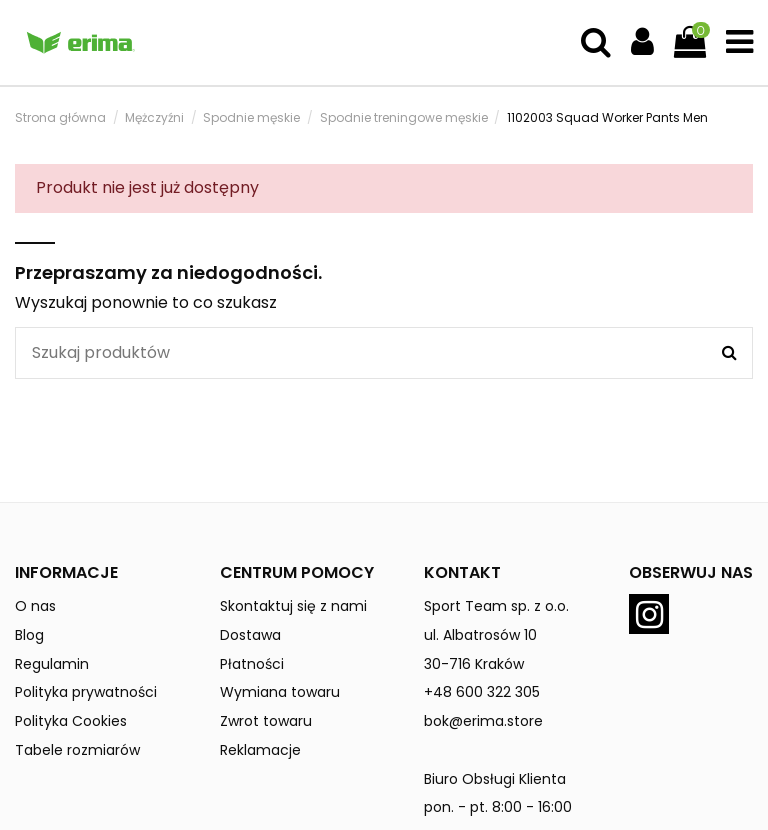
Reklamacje (260, 750)
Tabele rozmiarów (77, 750)
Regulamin (52, 664)
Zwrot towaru (266, 721)
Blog (29, 635)
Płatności (252, 664)
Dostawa (250, 635)
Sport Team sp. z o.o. (496, 606)
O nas (35, 606)
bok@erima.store (483, 721)
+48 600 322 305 (482, 692)
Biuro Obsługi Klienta (495, 779)
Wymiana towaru (280, 692)
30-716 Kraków (474, 664)
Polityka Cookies (71, 721)
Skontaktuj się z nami (293, 606)
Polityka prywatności (86, 692)
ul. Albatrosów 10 (480, 635)
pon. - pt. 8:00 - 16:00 (498, 807)
